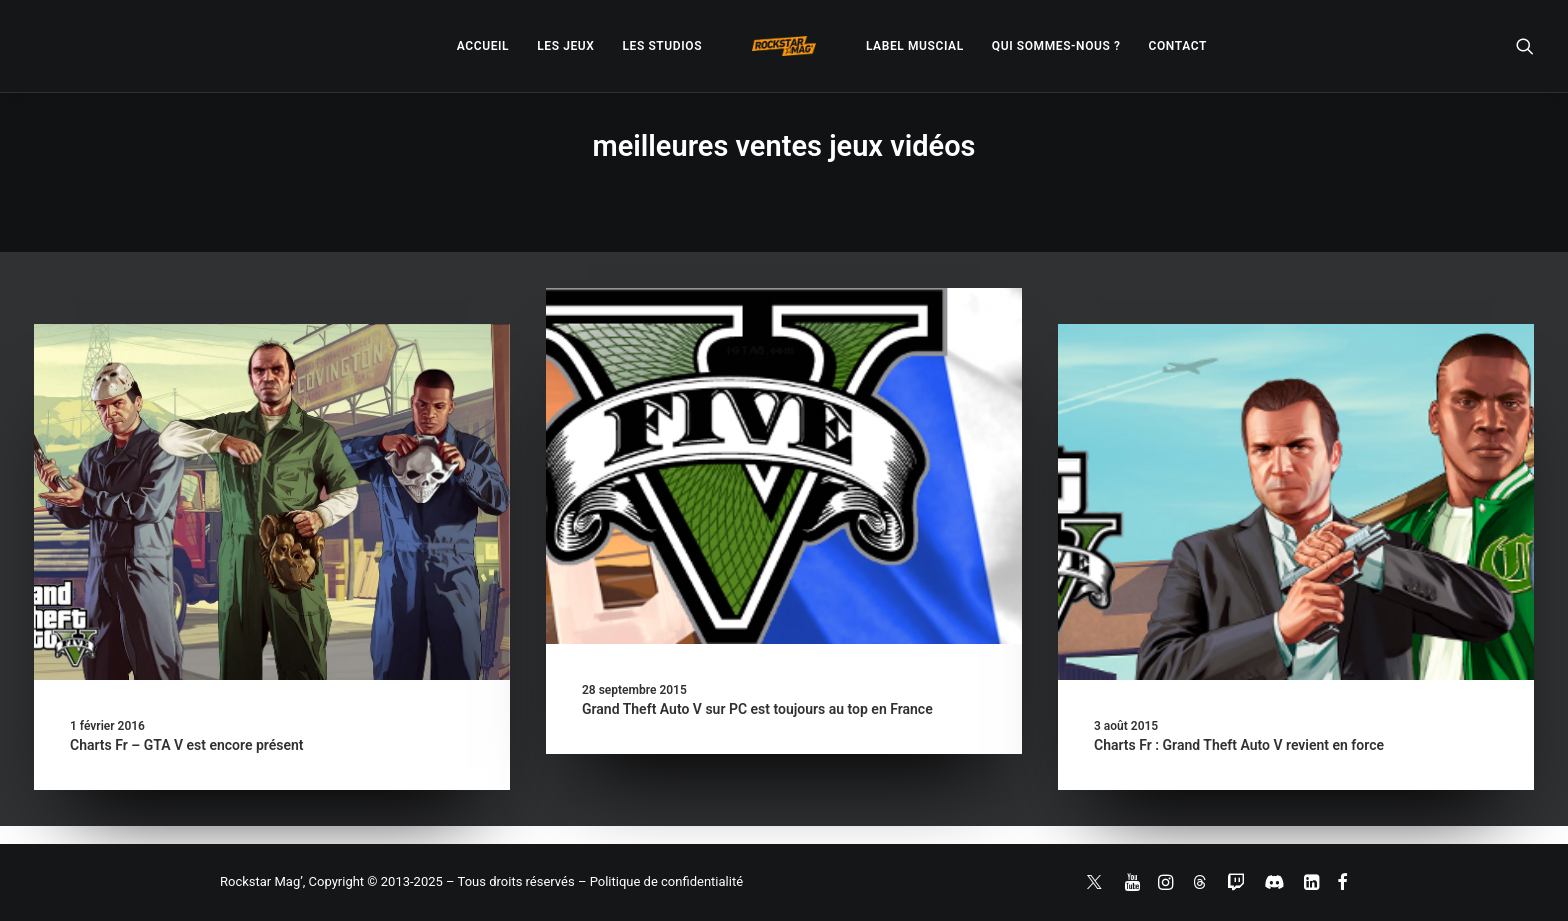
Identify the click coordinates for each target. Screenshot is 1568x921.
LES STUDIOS (662, 46)
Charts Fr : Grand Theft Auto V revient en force (1239, 745)
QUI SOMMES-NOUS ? (1056, 46)
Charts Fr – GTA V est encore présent (187, 745)
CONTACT (1178, 46)
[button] (1525, 46)
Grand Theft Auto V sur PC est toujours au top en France (757, 709)
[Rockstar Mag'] (784, 46)
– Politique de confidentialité (660, 881)
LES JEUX (565, 46)
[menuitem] (483, 46)
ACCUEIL (483, 46)
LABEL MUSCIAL (915, 46)
